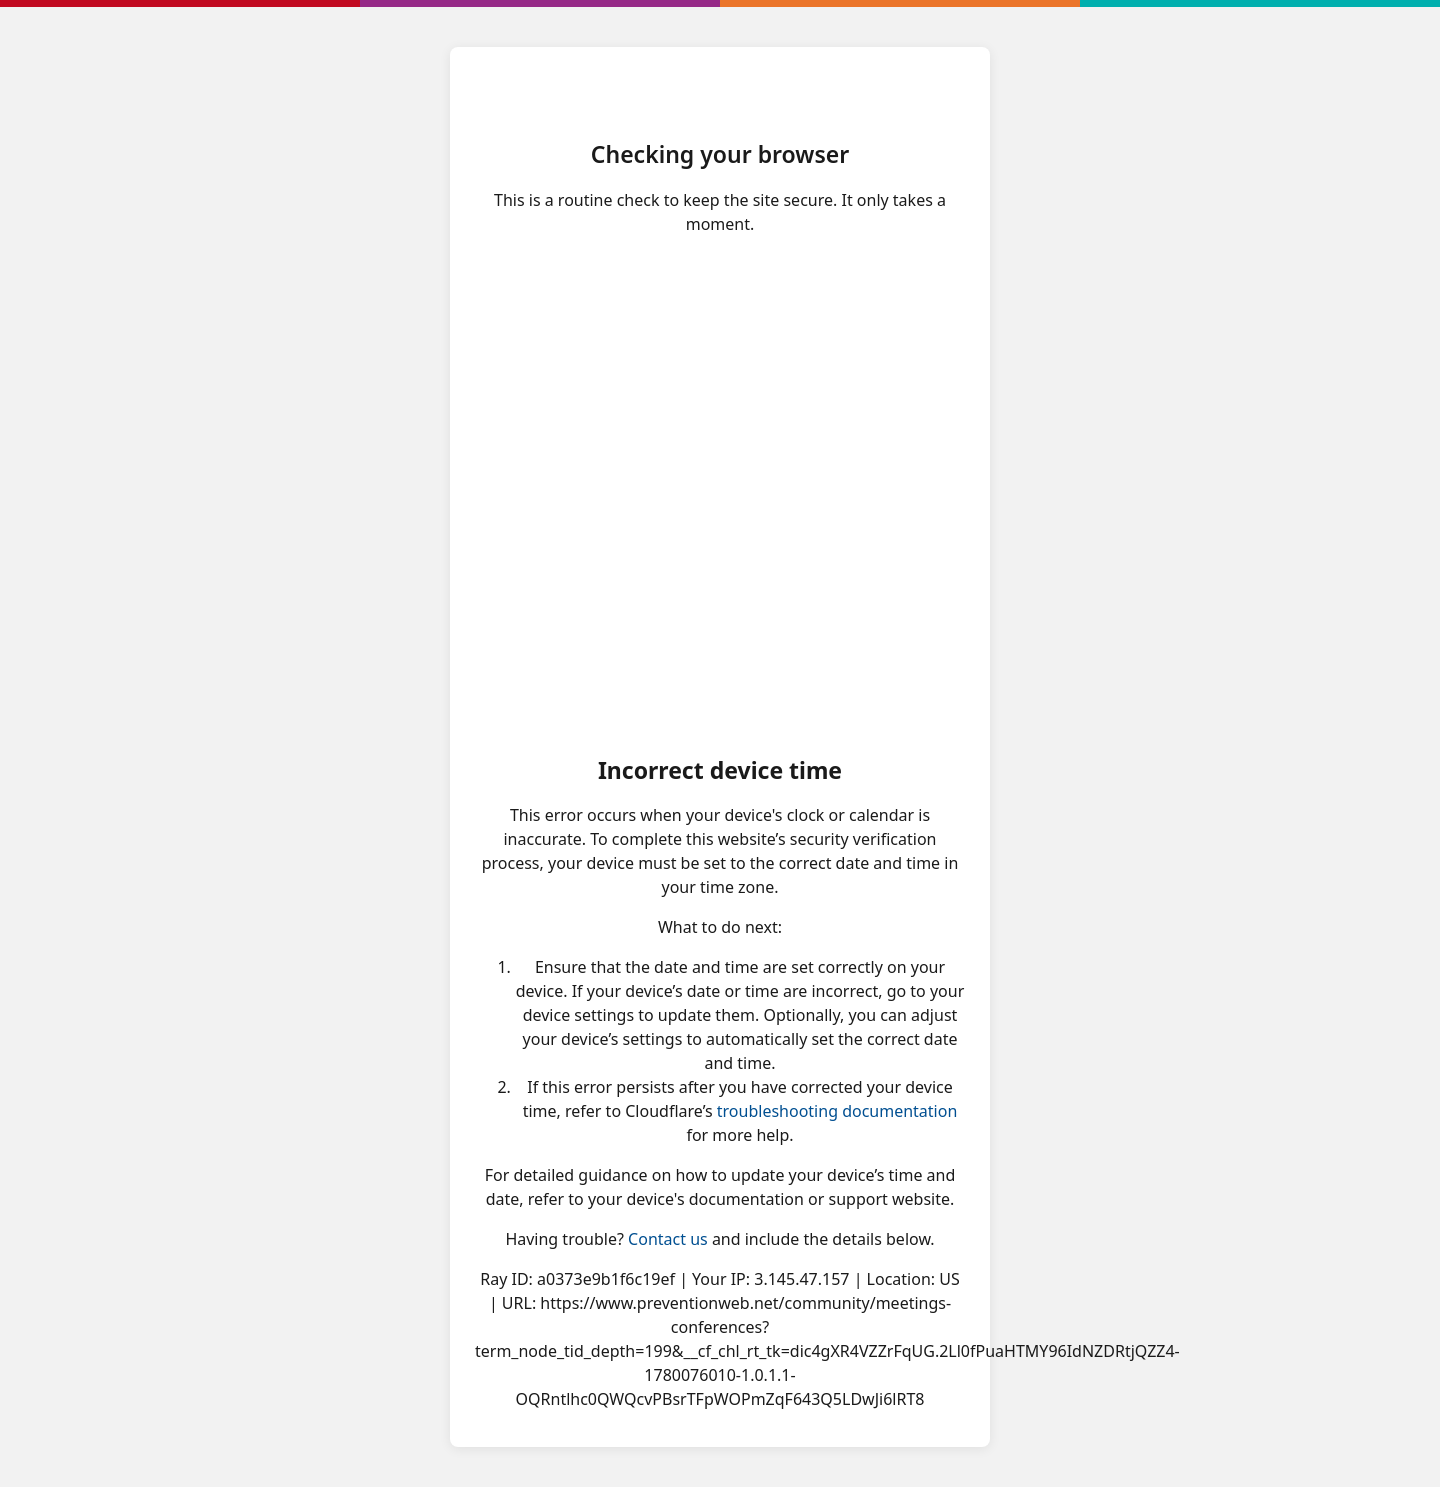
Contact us (668, 1239)
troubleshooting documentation (837, 1111)
